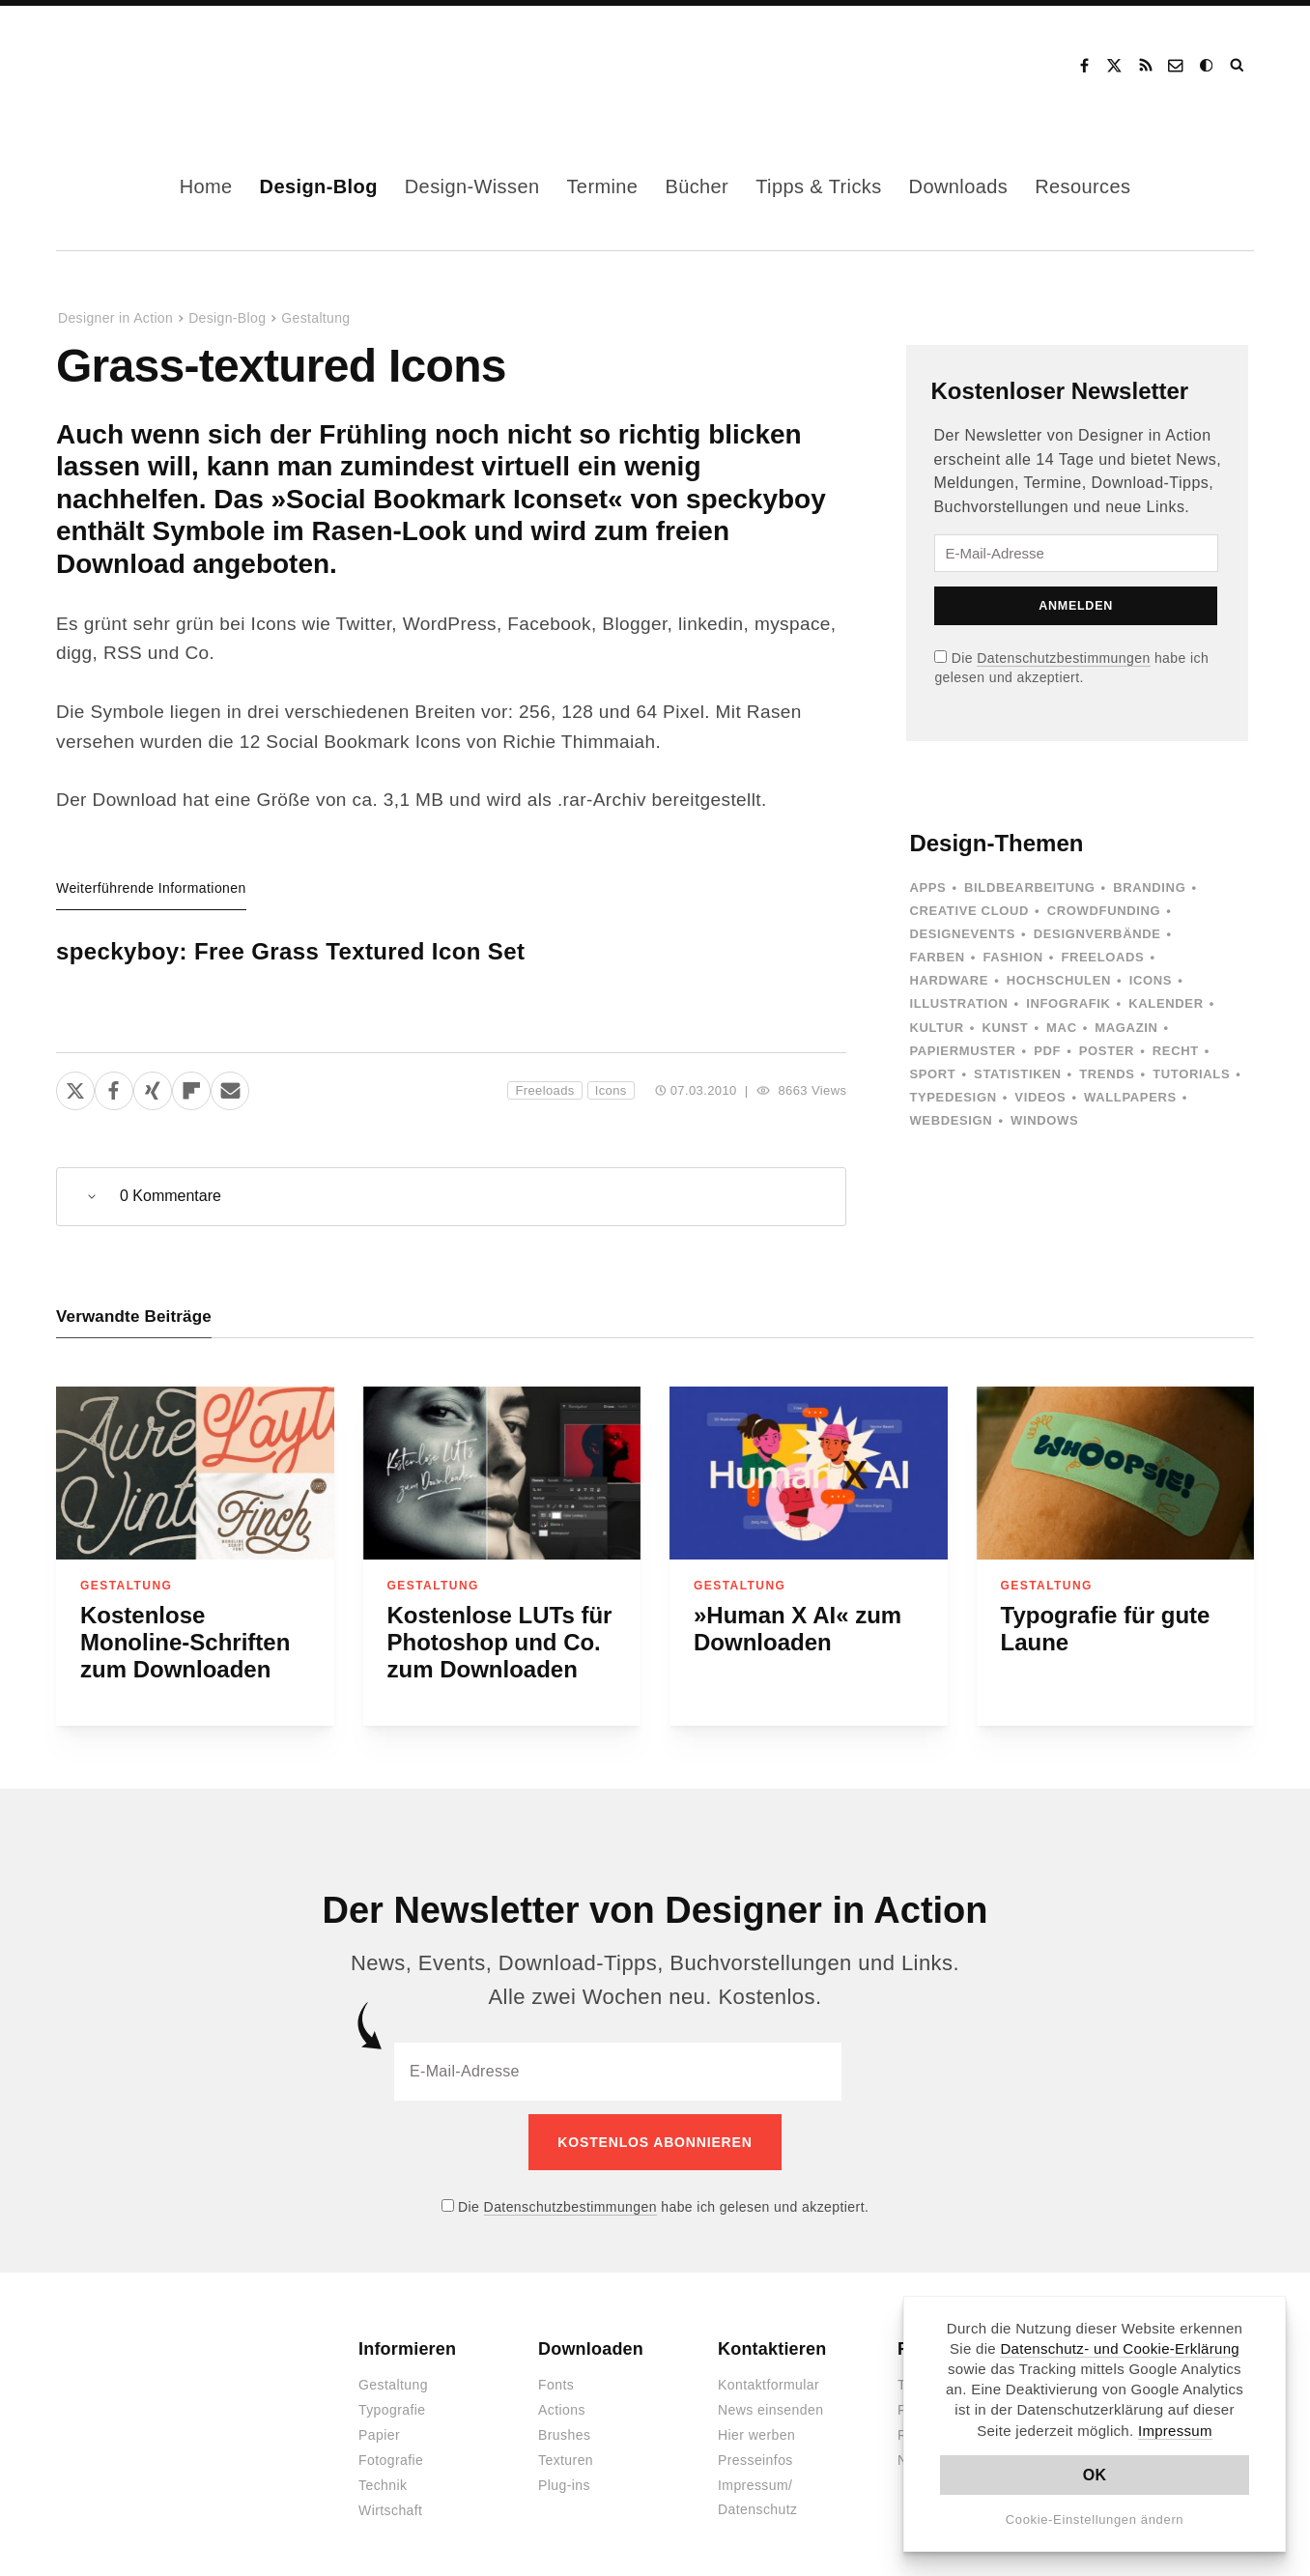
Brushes (564, 2422)
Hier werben (756, 2422)
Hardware (948, 980)
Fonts (556, 2372)
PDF (1047, 1051)
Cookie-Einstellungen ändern (1095, 2519)
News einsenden (770, 2397)
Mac (1061, 1027)
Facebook (1084, 65)
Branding (1149, 887)
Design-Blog (319, 186)
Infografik (1068, 1003)
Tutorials (1191, 1074)
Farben (936, 957)
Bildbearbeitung (1029, 887)
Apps (927, 887)
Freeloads (544, 1090)
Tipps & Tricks (818, 186)
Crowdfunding (1104, 910)
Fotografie (390, 2447)
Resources (1082, 186)
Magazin (1126, 1027)
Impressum (1175, 2430)
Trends (1106, 1074)
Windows (1044, 1120)
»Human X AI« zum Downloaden (797, 1628)
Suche (1238, 65)
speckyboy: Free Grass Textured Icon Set (290, 951)
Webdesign (950, 1120)
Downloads (959, 186)
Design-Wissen (472, 186)
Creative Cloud (969, 910)
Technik (382, 2472)
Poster (1106, 1051)
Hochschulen (1059, 980)
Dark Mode (1207, 65)
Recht (1176, 1051)
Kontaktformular (768, 2372)
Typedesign (952, 1097)
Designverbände (1097, 934)
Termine (602, 186)
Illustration (958, 1003)
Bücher (696, 186)
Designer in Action (157, 66)
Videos (1040, 1097)
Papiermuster (962, 1051)
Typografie (392, 2397)
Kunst (1005, 1027)
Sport (932, 1074)
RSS (1145, 65)
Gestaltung (315, 318)
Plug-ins (564, 2472)
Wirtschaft (390, 2497)
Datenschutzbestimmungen (1063, 658)
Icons (611, 1090)
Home (206, 186)
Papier (379, 2422)
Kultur (936, 1027)
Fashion (1012, 957)
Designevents (962, 934)
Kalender (1165, 1003)
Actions (561, 2397)
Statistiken (1017, 1074)
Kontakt (1176, 65)
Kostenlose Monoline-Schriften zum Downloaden (185, 1642)
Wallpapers (1130, 1097)
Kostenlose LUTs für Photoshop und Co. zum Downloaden (499, 1642)
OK (1095, 2475)
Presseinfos (755, 2447)
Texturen (565, 2447)
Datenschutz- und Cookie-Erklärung (1119, 2348)
